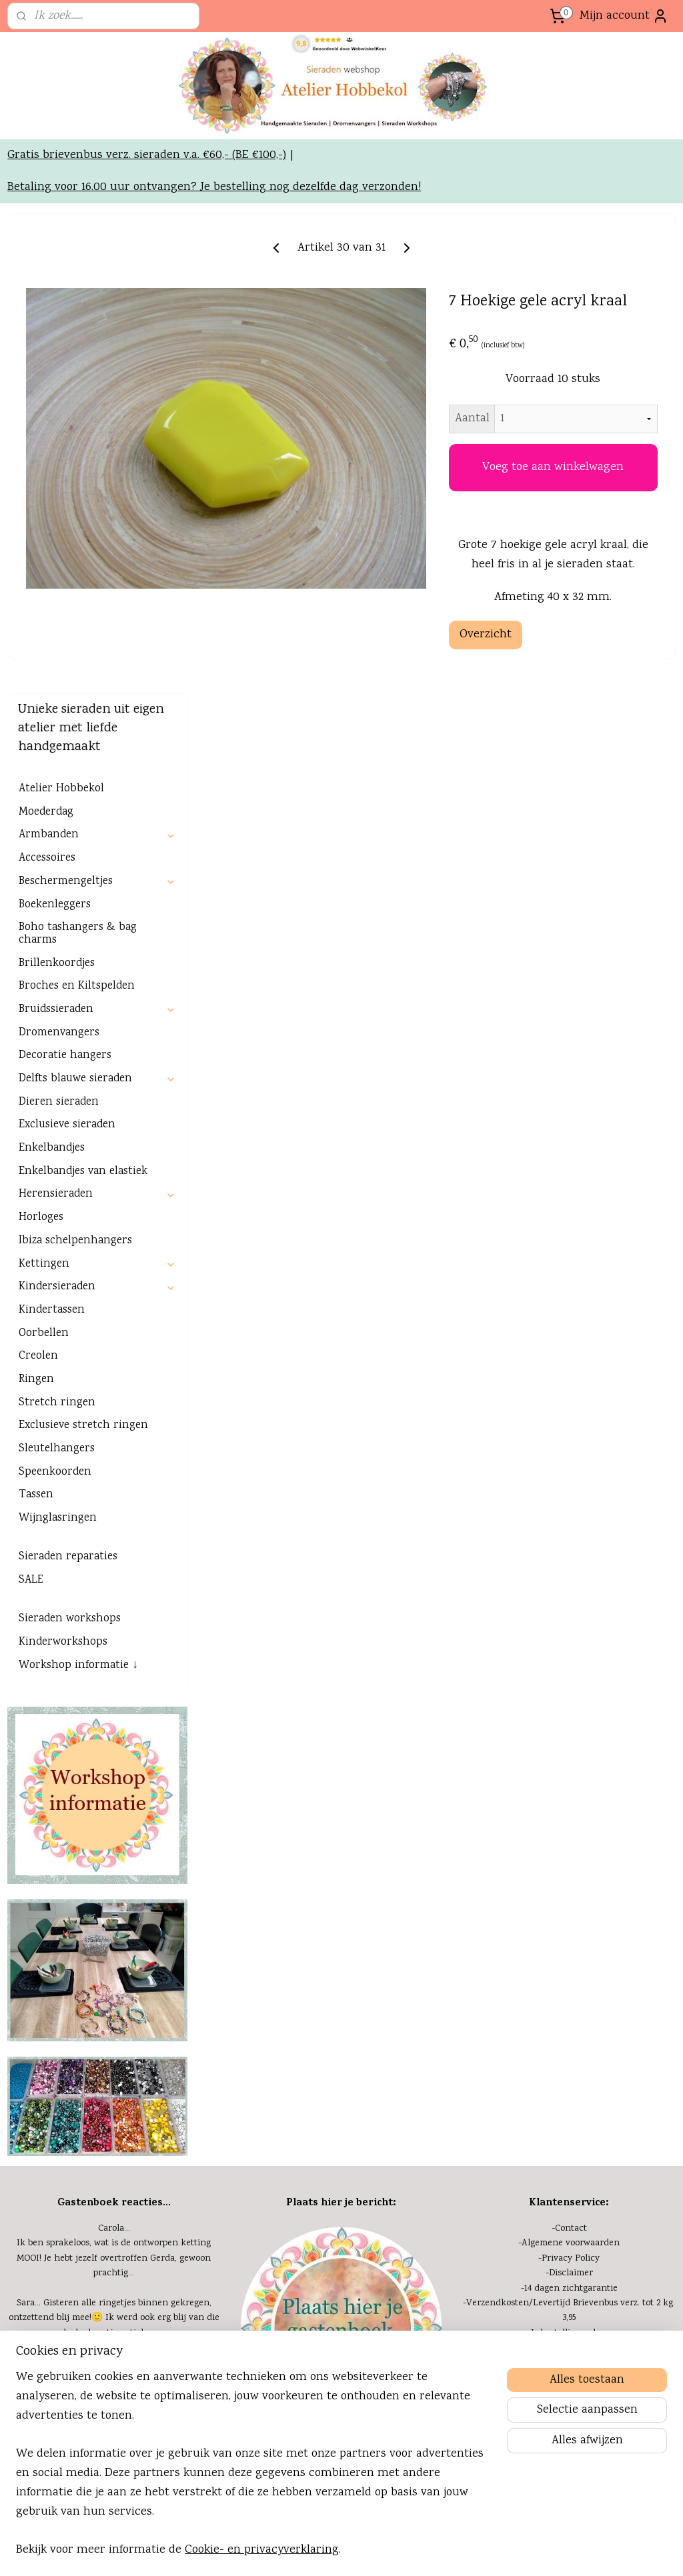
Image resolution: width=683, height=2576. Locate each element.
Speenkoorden (55, 1071)
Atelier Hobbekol (61, 388)
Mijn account (624, 16)
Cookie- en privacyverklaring (262, 2550)
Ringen (36, 979)
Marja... (114, 2036)
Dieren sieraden (59, 701)
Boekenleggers (55, 503)
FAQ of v (531, 2066)
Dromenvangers (59, 631)
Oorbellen (44, 932)
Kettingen (97, 863)
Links (115, 2316)
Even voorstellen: (341, 2226)
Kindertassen (52, 909)
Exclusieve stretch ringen (83, 1025)
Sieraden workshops (70, 1218)
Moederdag (46, 411)
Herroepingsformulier (571, 2006)
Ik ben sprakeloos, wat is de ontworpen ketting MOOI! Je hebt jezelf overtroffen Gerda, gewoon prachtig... (114, 1857)
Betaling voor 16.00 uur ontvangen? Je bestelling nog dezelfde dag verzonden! (214, 266)
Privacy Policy (571, 1857)
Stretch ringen (57, 1001)
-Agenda (114, 2226)
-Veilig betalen (569, 1977)
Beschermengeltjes (97, 481)
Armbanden (97, 434)
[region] (253, 2472)
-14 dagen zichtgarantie (569, 1887)
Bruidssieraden (97, 609)
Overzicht (555, 772)
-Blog (114, 2286)
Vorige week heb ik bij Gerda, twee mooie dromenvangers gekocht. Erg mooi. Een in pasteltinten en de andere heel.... (114, 2066)
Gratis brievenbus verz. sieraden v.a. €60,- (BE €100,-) (146, 234)
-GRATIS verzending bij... (569, 1947)
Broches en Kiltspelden (77, 585)
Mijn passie (116, 2242)
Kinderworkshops (63, 1241)
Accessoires (47, 457)
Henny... (114, 1962)
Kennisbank (571, 2051)
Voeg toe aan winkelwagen (587, 577)
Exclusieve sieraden (67, 724)
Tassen (36, 1094)
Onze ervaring (115, 2256)
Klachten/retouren (571, 1992)
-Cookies (569, 2036)
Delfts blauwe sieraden (97, 678)
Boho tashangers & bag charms (78, 533)
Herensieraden (97, 793)
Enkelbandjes (52, 747)
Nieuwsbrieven (115, 2271)
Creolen (38, 955)
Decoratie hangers (65, 655)
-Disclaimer (569, 1872)
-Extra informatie (569, 2022)
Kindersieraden (97, 886)
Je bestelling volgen (571, 1932)
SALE (31, 1179)
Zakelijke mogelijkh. (115, 2301)
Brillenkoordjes (57, 562)
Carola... (114, 1828)
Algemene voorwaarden (571, 1842)
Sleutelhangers (57, 1048)
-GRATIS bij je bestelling (569, 1962)
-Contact (569, 1828)
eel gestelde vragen (589, 2066)
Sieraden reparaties (68, 1156)
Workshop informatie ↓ (78, 1264)
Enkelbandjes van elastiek (83, 770)
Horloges (41, 817)
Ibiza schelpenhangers (75, 840)
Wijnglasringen (58, 1117)
